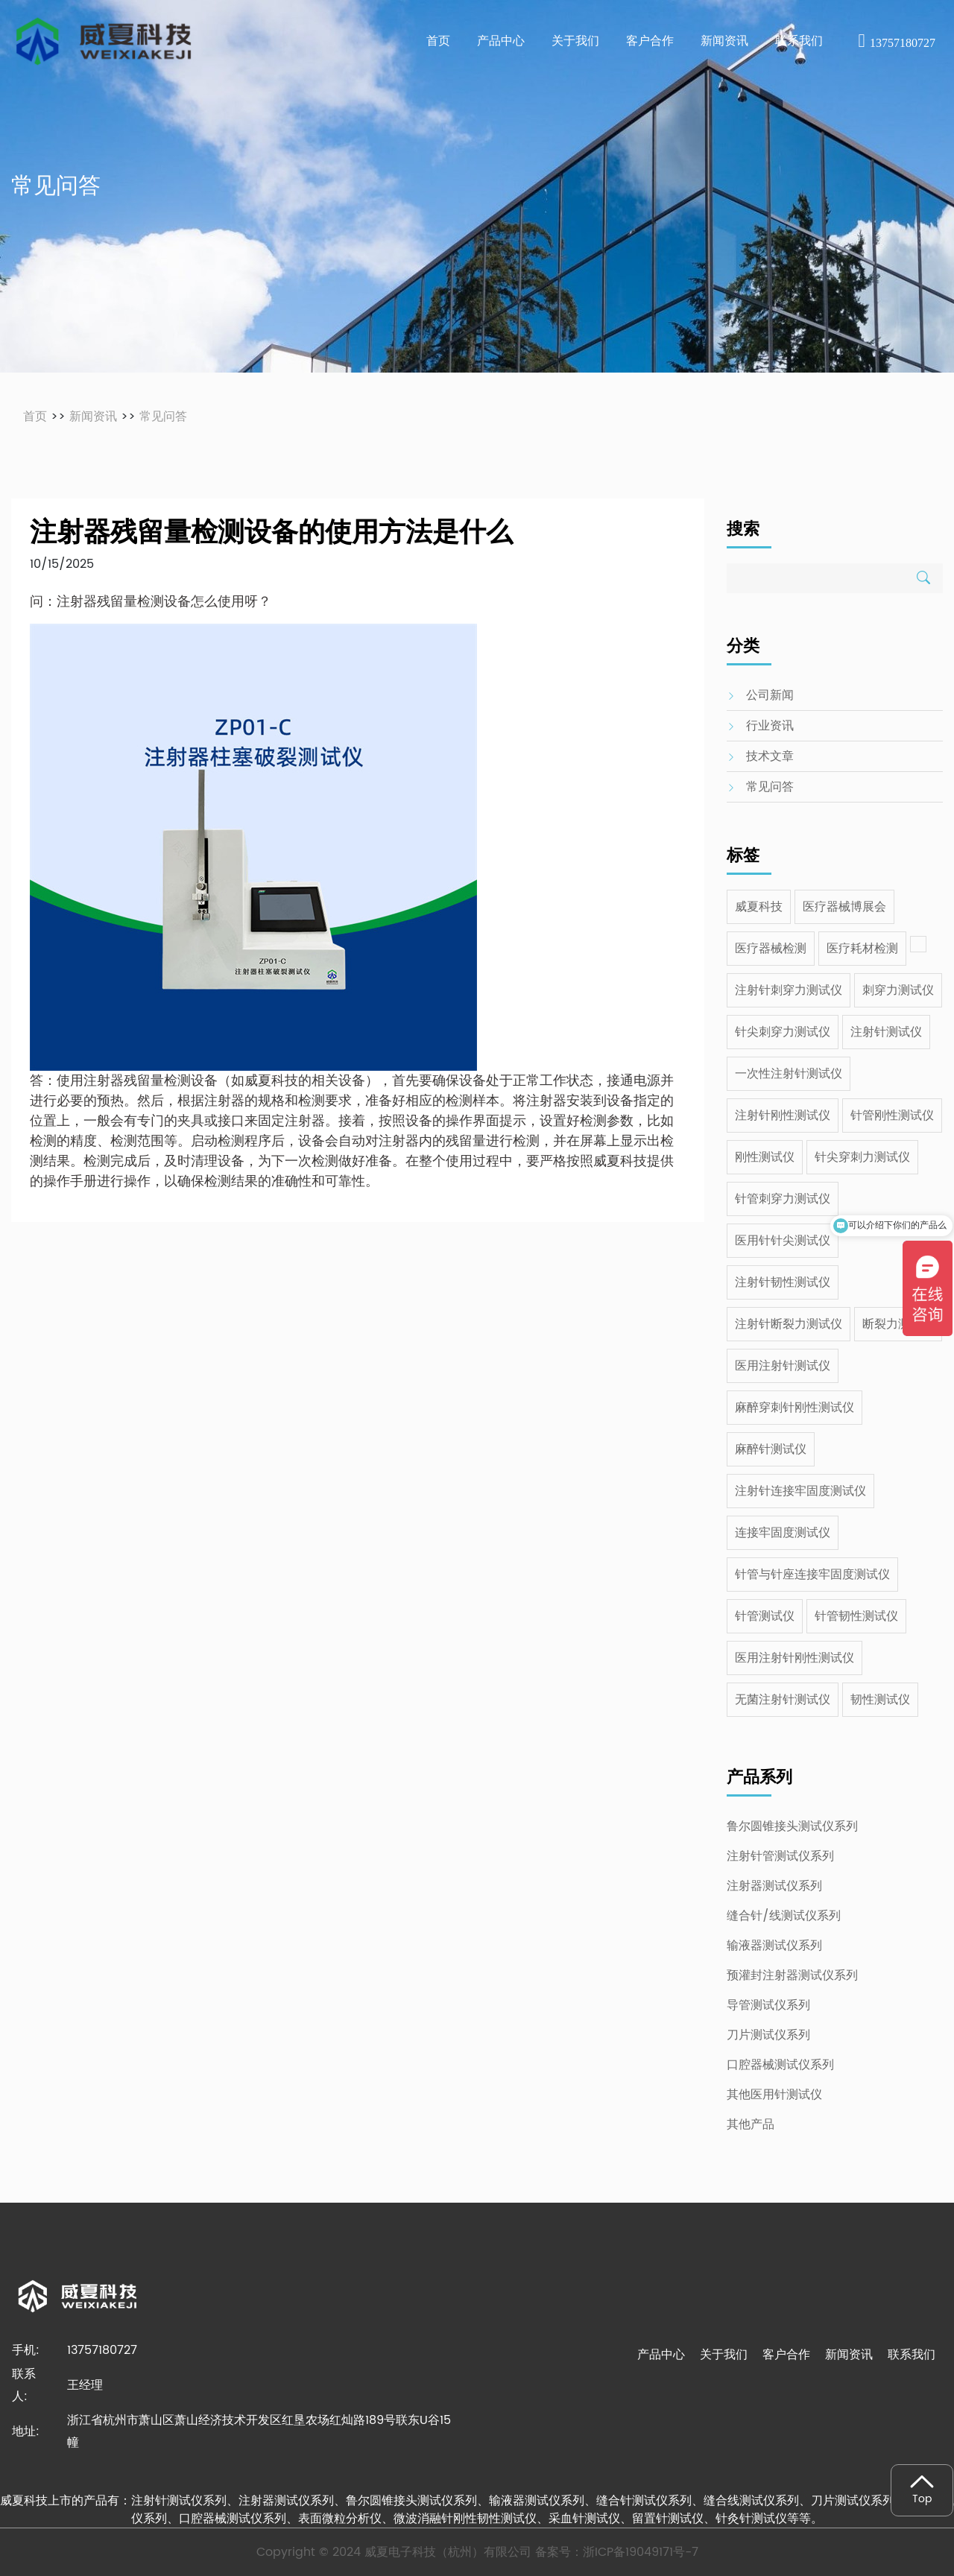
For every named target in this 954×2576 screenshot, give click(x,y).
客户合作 (786, 2354)
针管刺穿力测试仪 (782, 1199)
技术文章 (770, 756)
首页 (438, 41)
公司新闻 (770, 695)
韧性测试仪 (880, 1699)
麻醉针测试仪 (770, 1449)
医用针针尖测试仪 (782, 1240)
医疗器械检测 (770, 948)
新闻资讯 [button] (724, 41)
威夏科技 (759, 907)
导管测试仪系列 (768, 2005)
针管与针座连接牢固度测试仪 (812, 1574)
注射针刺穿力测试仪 (788, 990)
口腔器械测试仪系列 (780, 2065)
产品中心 (661, 2354)
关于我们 (724, 2354)
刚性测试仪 (765, 1157)
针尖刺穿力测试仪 (782, 1032)
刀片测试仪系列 (768, 2035)
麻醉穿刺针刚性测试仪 (794, 1407)
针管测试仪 (765, 1616)
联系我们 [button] (799, 41)
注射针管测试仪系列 (780, 1856)
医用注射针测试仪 (782, 1366)
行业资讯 (770, 725)
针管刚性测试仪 (892, 1115)
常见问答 (163, 416)
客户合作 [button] (650, 41)
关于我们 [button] (575, 41)
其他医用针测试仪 (774, 2094)
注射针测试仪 (886, 1032)
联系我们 (911, 2354)
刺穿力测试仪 (898, 990)
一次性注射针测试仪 (788, 1073)
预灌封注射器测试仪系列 (792, 1975)
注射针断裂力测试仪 (788, 1324)
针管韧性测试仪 (856, 1616)
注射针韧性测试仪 (782, 1282)
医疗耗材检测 (862, 948)
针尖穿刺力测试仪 (862, 1157)
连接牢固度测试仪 (782, 1532)
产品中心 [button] (501, 41)
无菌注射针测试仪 (782, 1699)
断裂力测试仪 (898, 1324)
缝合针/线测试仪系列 (784, 1915)
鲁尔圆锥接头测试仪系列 (792, 1826)
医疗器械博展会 (844, 907)
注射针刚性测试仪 (782, 1115)
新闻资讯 (93, 416)
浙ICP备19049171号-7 (640, 2552)
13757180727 (897, 43)
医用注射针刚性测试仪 (794, 1658)
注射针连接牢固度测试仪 (800, 1491)
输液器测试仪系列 (774, 1945)
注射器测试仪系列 (774, 1886)
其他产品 (750, 2124)
